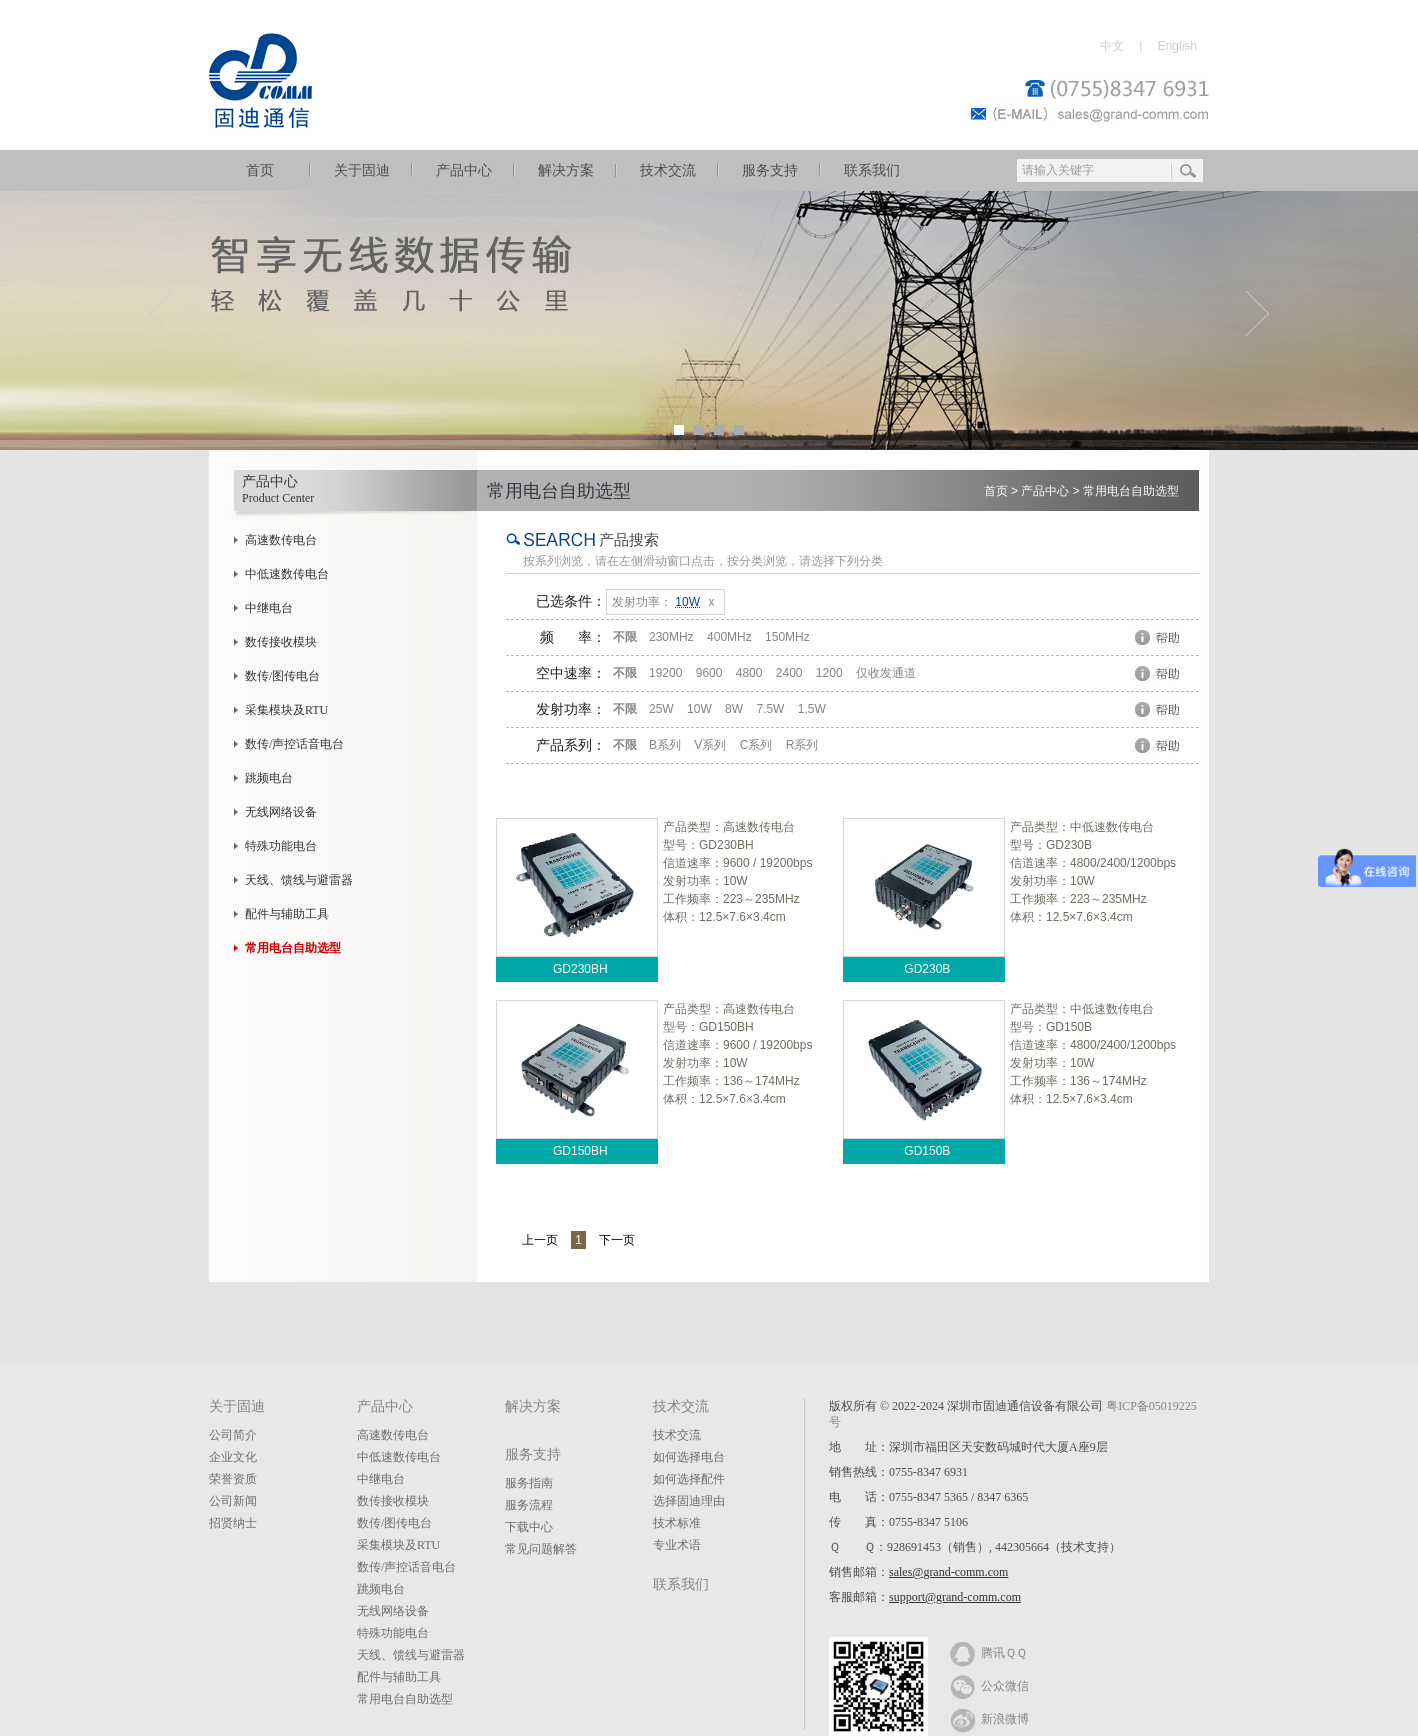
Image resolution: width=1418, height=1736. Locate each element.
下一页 (617, 1240)
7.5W (770, 709)
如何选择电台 (689, 1457)
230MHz (671, 637)
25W (661, 709)
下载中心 (529, 1527)
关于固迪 (362, 170)
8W (734, 709)
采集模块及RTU (286, 710)
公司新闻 (233, 1501)
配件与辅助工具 (287, 914)
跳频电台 (269, 778)
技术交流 (668, 170)
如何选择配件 (689, 1479)
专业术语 (677, 1545)
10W (699, 709)
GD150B (927, 1151)
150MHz (787, 637)
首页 (260, 170)
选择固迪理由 (689, 1501)
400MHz (729, 637)
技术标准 (677, 1523)
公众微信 (989, 1685)
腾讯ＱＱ (988, 1652)
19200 (665, 673)
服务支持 (770, 170)
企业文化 (233, 1457)
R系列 (802, 745)
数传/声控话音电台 (294, 744)
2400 (789, 673)
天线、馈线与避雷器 (299, 880)
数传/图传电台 (282, 676)
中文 (1112, 46)
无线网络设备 (281, 812)
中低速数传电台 (287, 574)
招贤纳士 (233, 1523)
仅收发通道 (886, 673)
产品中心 (464, 170)
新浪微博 (989, 1718)
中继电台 (269, 608)
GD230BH (580, 969)
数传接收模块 (281, 642)
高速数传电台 (281, 540)
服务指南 (529, 1483)
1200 (829, 673)
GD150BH (580, 1151)
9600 (709, 673)
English (1177, 46)
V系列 (710, 745)
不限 (625, 637)
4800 (749, 673)
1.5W (812, 709)
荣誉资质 (233, 1479)
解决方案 (566, 170)
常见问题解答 (541, 1549)
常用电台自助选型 (1131, 491)
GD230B (927, 969)
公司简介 (233, 1435)
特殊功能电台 (281, 846)
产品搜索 (629, 540)
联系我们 (872, 170)
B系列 (665, 745)
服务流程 (529, 1505)
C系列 (756, 745)
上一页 (540, 1240)
